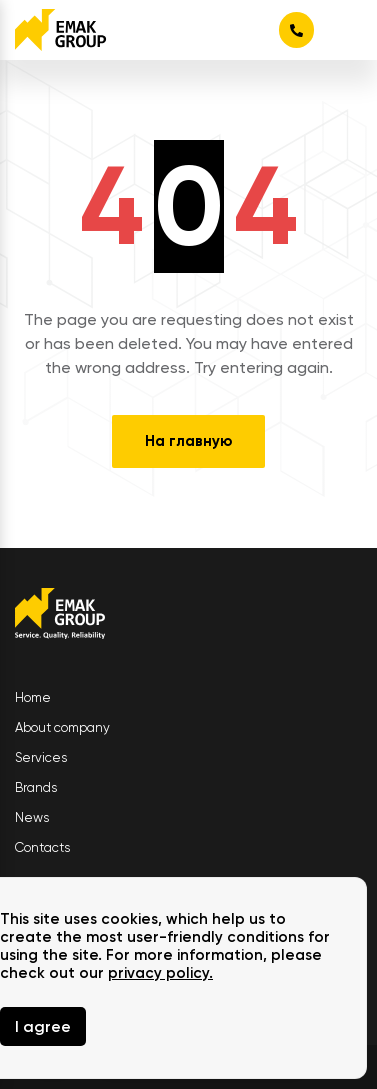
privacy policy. (160, 973)
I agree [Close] (43, 1026)
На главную (188, 441)
